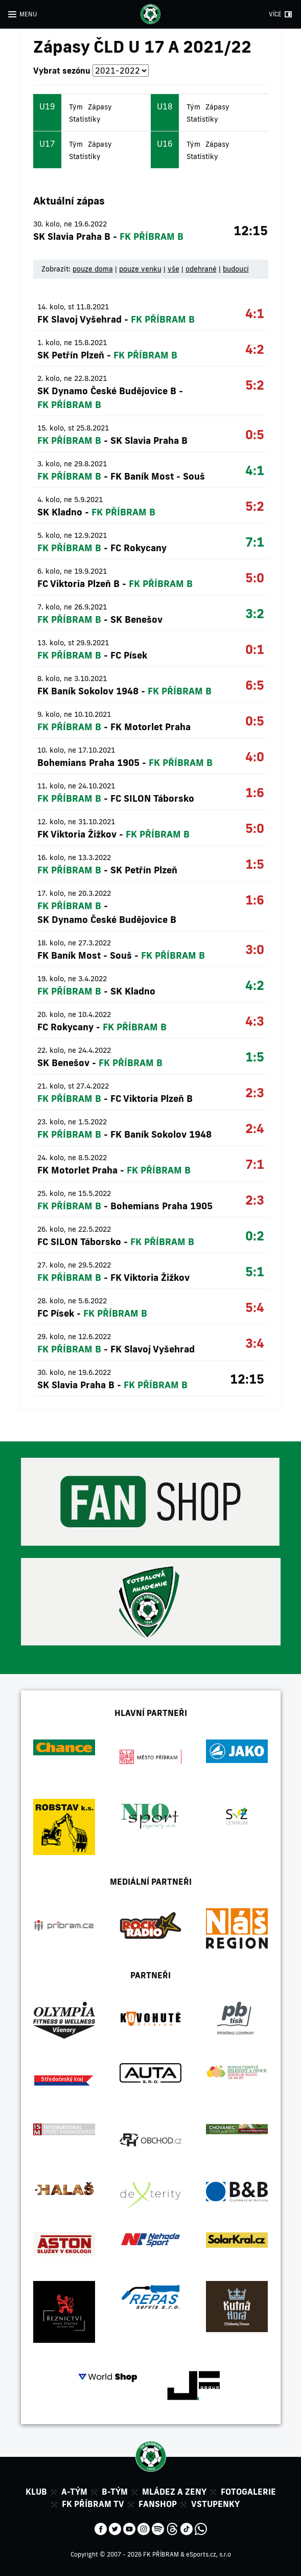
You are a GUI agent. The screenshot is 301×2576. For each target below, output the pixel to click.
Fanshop (157, 2504)
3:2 (254, 613)
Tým (76, 106)
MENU (28, 14)
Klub (36, 2492)
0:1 (254, 649)
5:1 (254, 1271)
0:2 (254, 1236)
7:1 (254, 542)
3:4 (254, 1343)
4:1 (254, 313)
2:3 (254, 1092)
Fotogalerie (248, 2492)
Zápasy (100, 106)
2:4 (254, 1128)
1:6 (254, 792)
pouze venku (140, 269)
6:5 (254, 685)
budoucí (236, 269)
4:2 (254, 349)
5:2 (254, 385)
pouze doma (93, 269)
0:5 (254, 434)
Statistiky (85, 119)
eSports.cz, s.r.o (208, 2554)
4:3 (254, 1021)
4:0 (254, 756)
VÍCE (275, 14)
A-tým (74, 2492)
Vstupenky (215, 2504)
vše (173, 269)
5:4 (254, 1307)
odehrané (201, 269)
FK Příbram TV (93, 2504)
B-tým (115, 2492)
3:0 (254, 949)
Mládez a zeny (174, 2492)
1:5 (254, 864)
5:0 (254, 577)
